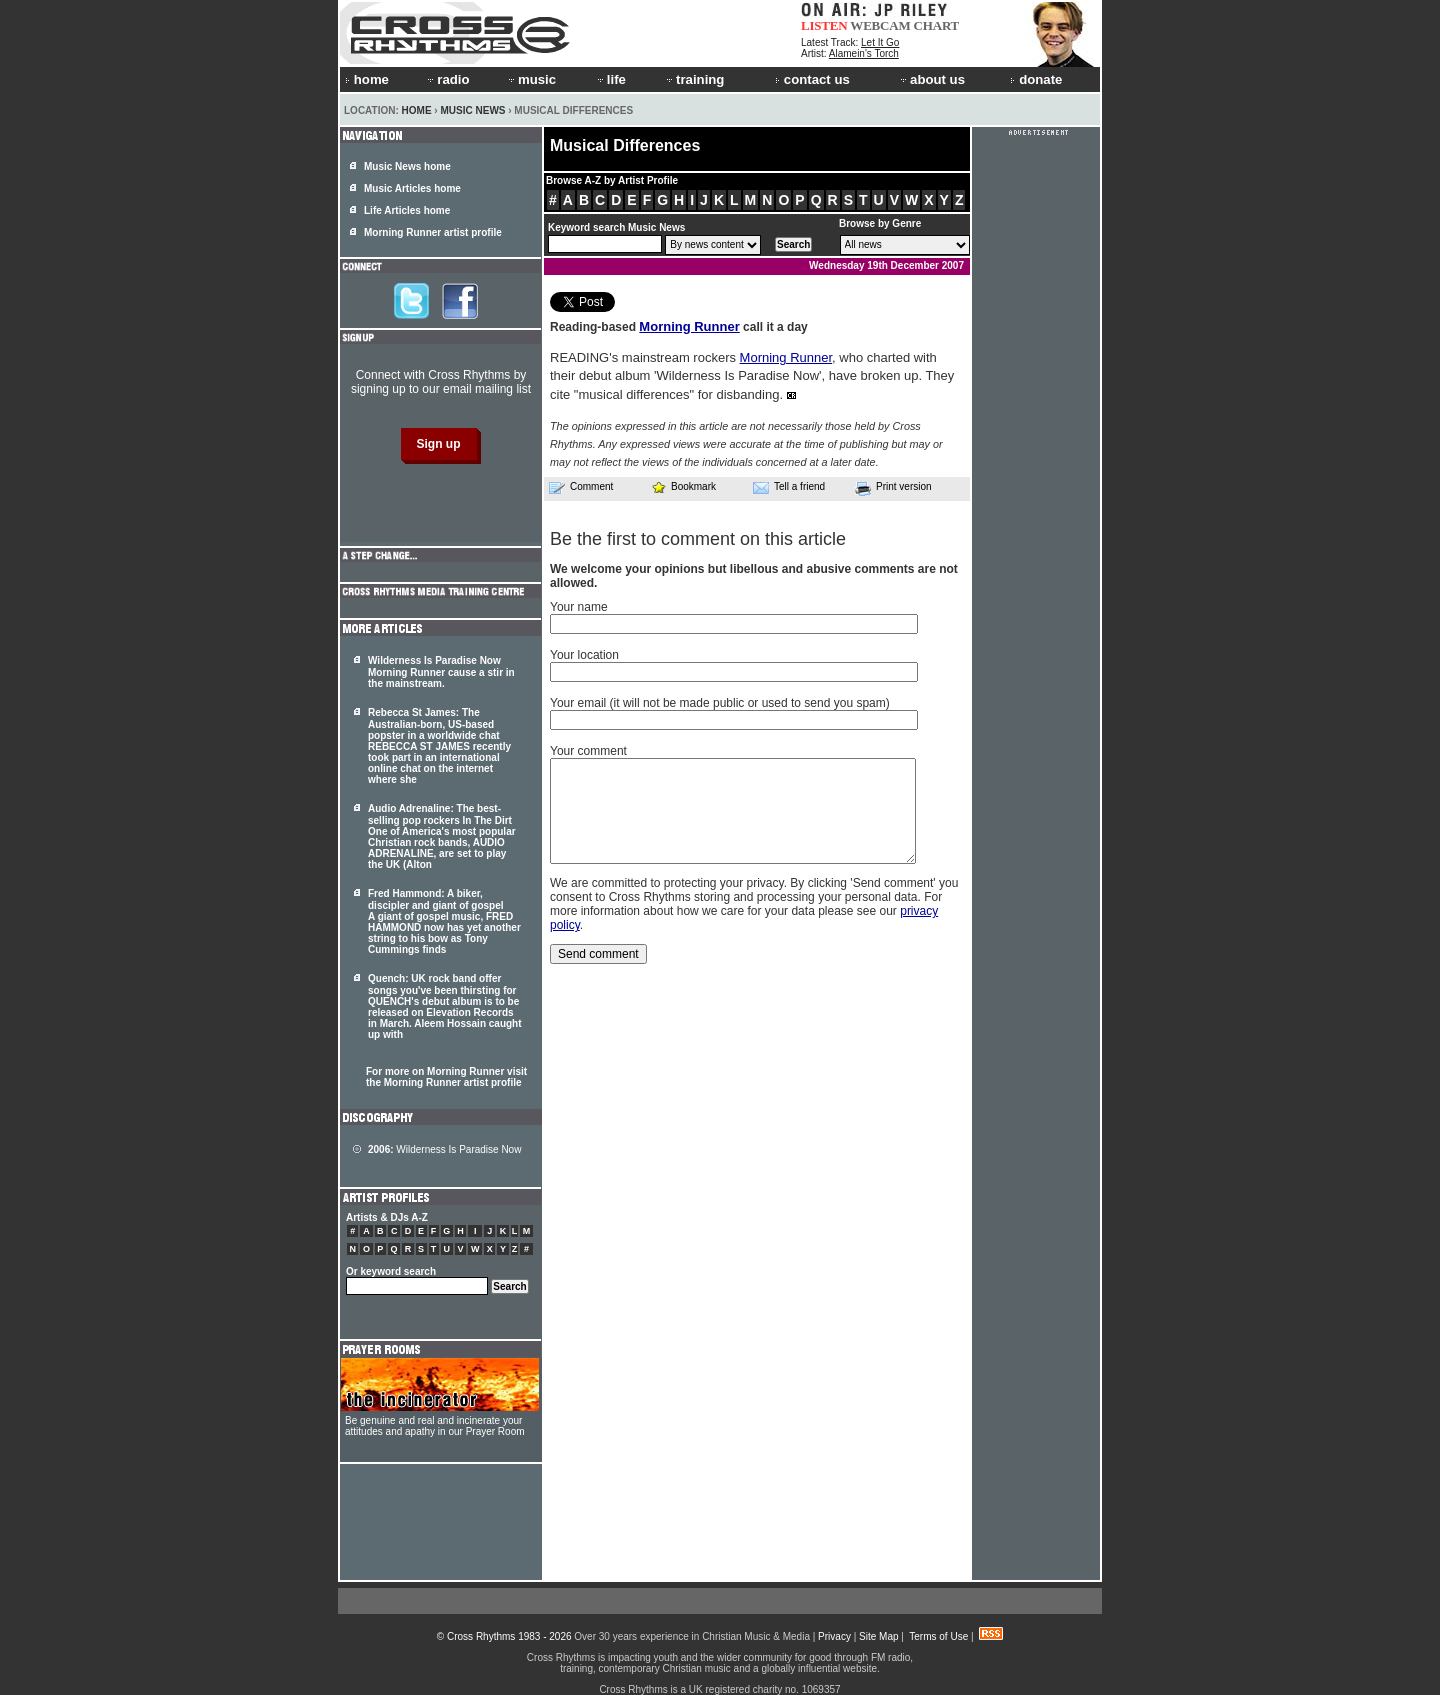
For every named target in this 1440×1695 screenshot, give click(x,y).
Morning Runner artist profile (433, 232)
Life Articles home (407, 210)
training (694, 79)
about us (931, 79)
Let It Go (880, 42)
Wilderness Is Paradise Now (444, 1149)
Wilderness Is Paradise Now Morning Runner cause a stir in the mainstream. (441, 672)
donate (1036, 79)
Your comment (588, 751)
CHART (937, 25)
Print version (893, 488)
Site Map (878, 1636)
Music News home (407, 166)
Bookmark (683, 486)
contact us (812, 79)
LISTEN (824, 25)
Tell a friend (789, 487)
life (610, 79)
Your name (579, 607)
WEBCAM (880, 25)
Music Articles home (412, 188)
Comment (581, 487)
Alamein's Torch (864, 53)
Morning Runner (689, 326)
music (531, 79)
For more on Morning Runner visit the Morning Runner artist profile (446, 1077)
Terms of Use (938, 1636)
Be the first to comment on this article (698, 539)
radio (447, 79)
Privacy (834, 1636)
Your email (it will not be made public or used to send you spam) (720, 703)
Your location (584, 655)
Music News (472, 110)
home (367, 79)
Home (417, 110)
